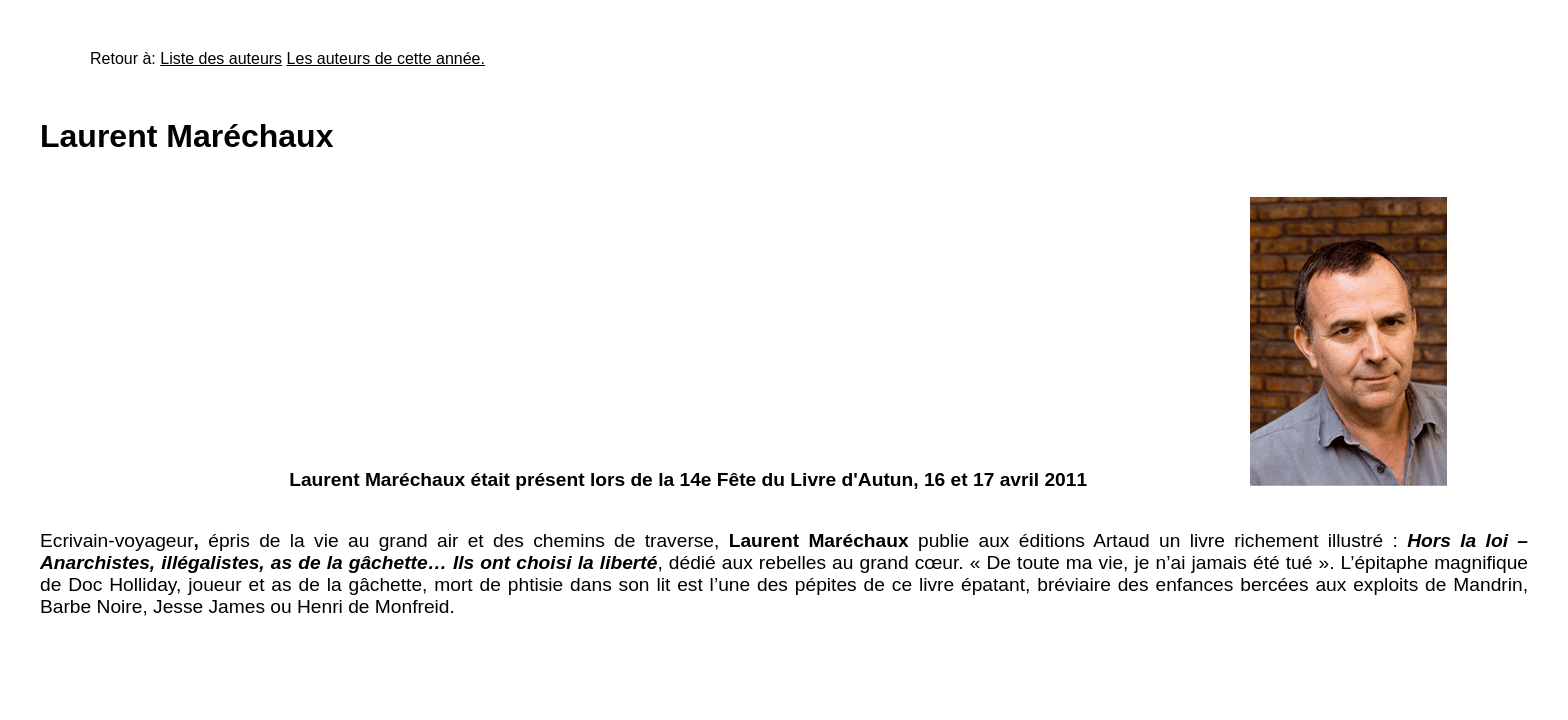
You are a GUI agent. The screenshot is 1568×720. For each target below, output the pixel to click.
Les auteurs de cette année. (386, 58)
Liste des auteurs (221, 58)
